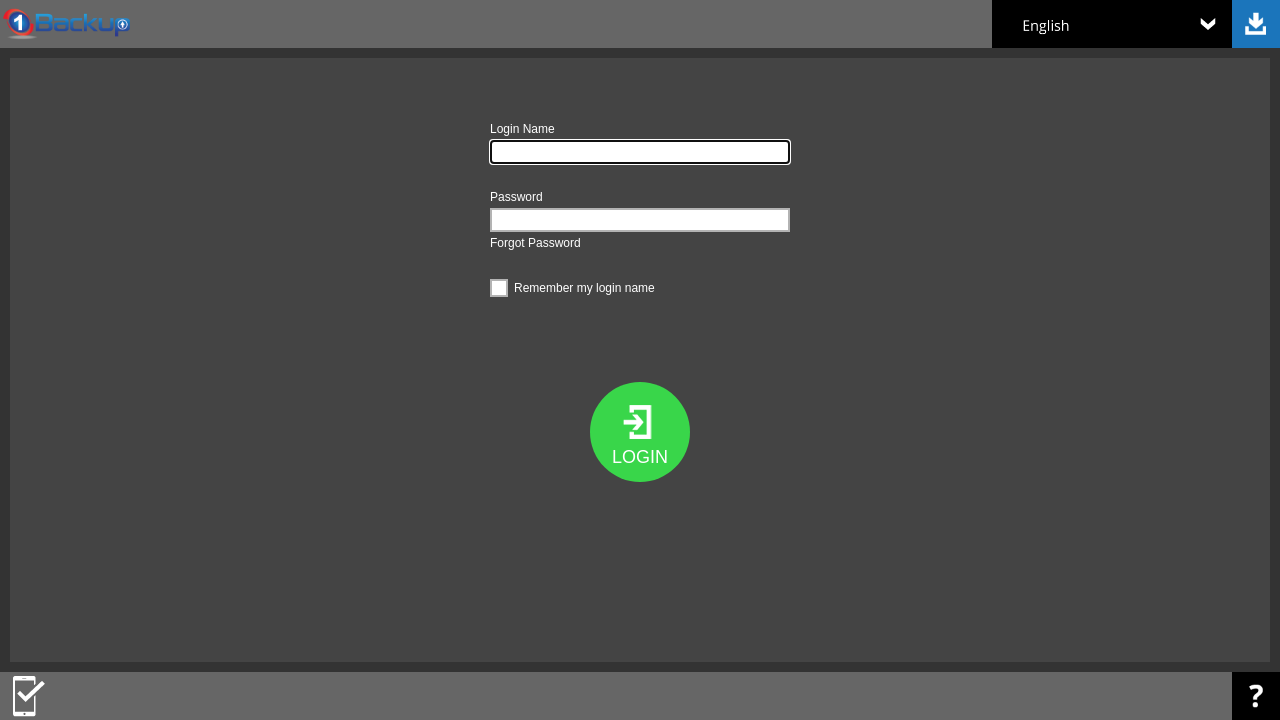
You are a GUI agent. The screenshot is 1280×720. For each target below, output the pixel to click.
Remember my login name (572, 285)
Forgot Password (535, 243)
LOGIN (640, 457)
